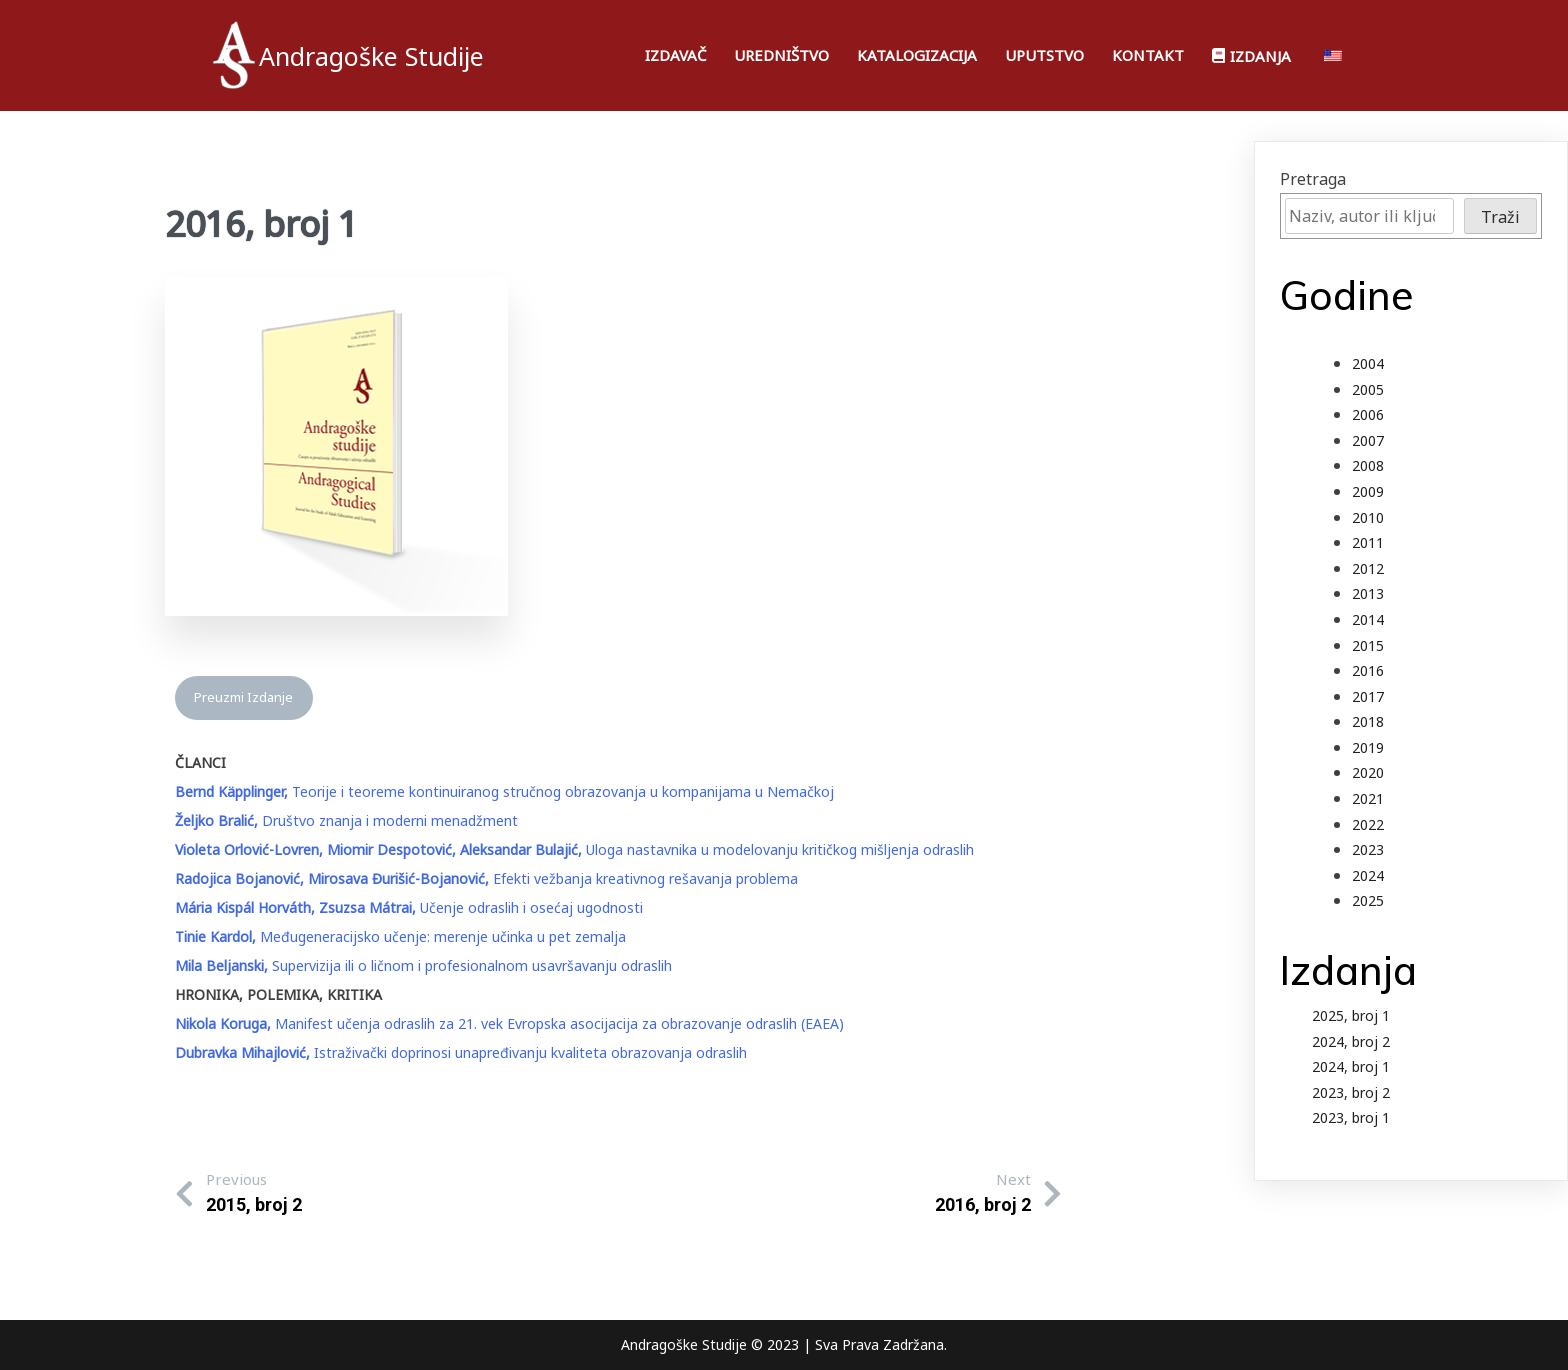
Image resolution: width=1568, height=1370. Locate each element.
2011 (1368, 542)
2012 (1368, 568)
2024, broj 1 (1351, 1066)
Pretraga (1313, 179)
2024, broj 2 (1351, 1041)
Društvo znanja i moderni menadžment (346, 820)
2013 (1368, 593)
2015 (1368, 645)
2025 (1368, 900)
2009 (1368, 491)
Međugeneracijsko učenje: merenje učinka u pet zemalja (400, 936)
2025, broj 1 (1351, 1015)
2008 (1368, 465)
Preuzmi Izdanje (243, 697)
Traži (1500, 217)
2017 (1368, 696)
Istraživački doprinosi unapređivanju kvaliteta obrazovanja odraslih (461, 1052)
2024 (1368, 875)
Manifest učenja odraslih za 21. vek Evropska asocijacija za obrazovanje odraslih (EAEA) (509, 1023)
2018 (1368, 721)
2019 (1368, 747)
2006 (1368, 414)
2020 (1368, 772)
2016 (1368, 670)
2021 (1368, 798)
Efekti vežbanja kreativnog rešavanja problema (486, 878)
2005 (1368, 389)
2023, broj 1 (1351, 1117)
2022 (1368, 824)
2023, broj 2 (1351, 1092)
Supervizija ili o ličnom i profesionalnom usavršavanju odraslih (423, 965)
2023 (1368, 849)
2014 (1368, 619)
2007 (1368, 440)
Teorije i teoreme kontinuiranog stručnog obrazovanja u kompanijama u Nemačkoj (504, 791)
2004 (1368, 363)
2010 (1368, 517)
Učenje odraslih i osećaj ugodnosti (409, 907)
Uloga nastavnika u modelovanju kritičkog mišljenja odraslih (574, 849)
